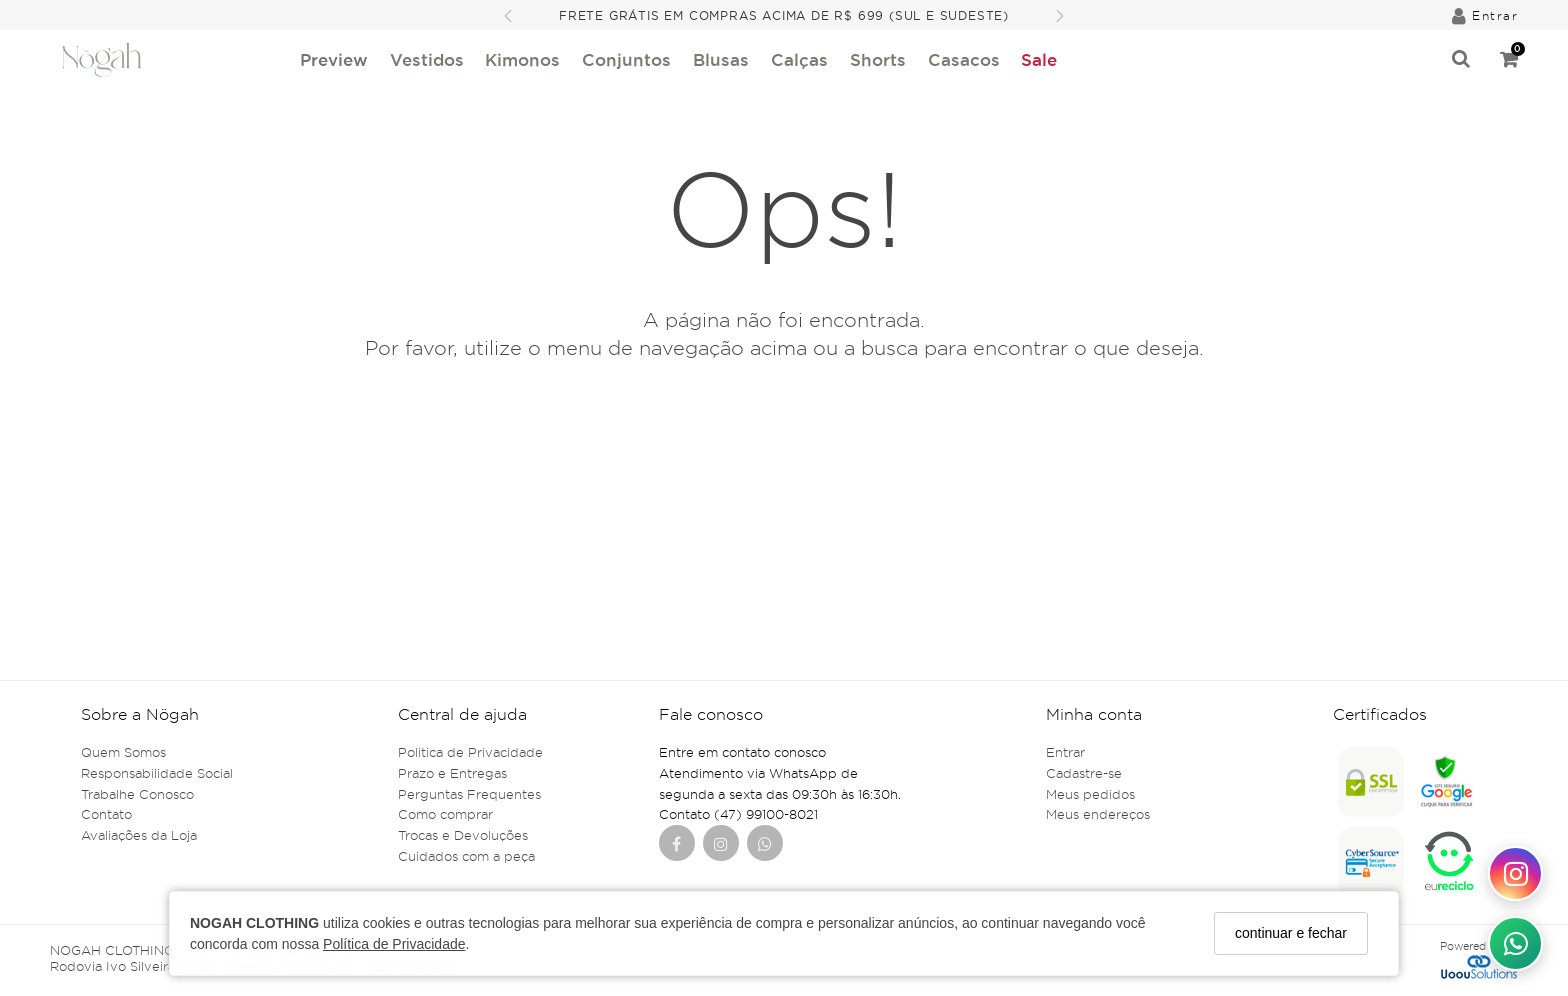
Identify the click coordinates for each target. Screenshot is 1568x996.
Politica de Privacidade (470, 752)
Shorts (878, 59)
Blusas (721, 59)
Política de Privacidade (394, 944)
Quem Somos (123, 752)
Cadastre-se (1084, 773)
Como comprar (445, 814)
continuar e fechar (1291, 933)
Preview (334, 59)
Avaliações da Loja (139, 835)
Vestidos (427, 59)
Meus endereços (1098, 814)
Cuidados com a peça (466, 856)
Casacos (964, 59)
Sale (1039, 59)
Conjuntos (626, 59)
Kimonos (522, 59)
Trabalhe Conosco (137, 794)
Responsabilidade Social (157, 773)
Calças (799, 59)
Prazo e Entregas (452, 773)
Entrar (1065, 752)
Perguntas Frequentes (469, 794)
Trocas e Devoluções (463, 835)
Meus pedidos (1090, 794)
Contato (106, 814)
